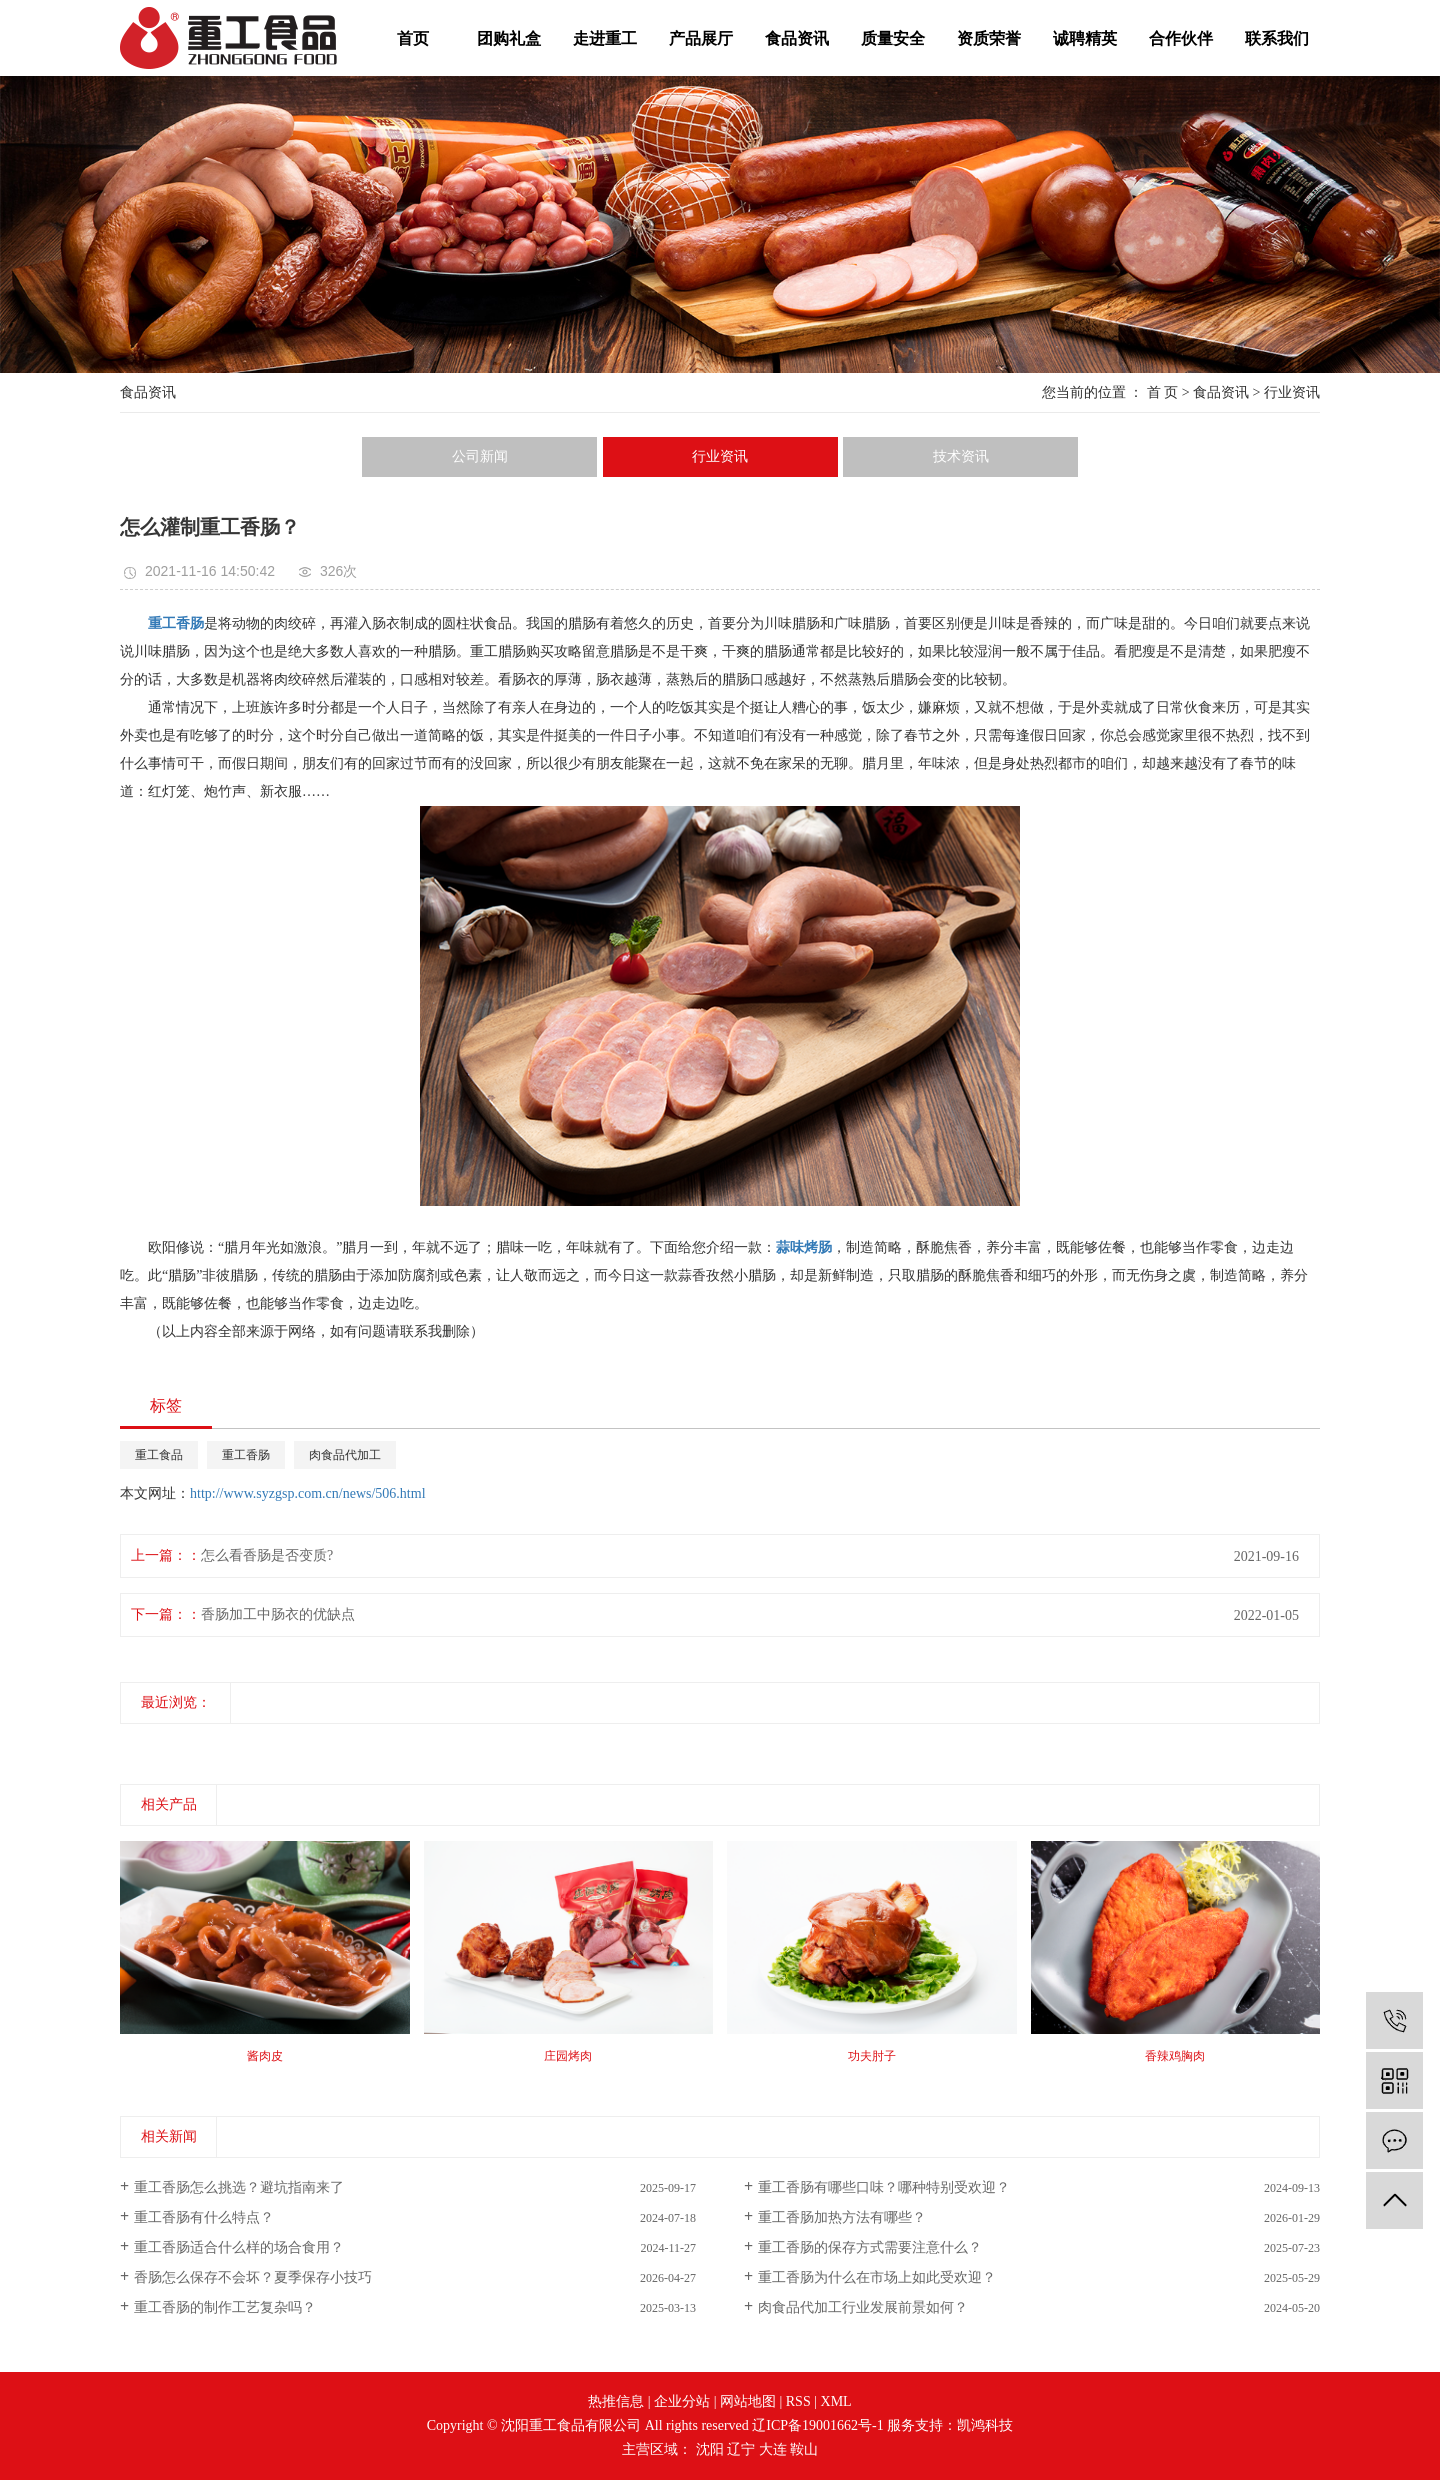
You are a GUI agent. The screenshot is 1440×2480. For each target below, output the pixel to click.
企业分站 (682, 2401)
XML (836, 2401)
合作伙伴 (1181, 38)
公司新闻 (480, 456)
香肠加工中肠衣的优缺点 (278, 1614)
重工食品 (159, 1455)
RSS (798, 2401)
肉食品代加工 (345, 1455)
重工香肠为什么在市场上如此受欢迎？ (877, 2277)
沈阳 (710, 2449)
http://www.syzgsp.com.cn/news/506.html (308, 1493)
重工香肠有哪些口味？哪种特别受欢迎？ (884, 2187)
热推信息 (616, 2401)
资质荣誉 (989, 38)
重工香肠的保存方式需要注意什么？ (870, 2247)
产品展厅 (701, 38)
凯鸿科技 (985, 2425)
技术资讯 (961, 456)
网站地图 (748, 2401)
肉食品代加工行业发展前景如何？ (863, 2307)
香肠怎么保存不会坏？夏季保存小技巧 (253, 2277)
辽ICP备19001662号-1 (817, 2425)
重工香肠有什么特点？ (204, 2217)
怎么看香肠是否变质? (267, 1555)
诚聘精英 (1085, 38)
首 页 (1163, 392)
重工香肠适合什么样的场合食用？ (239, 2247)
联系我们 (1277, 38)
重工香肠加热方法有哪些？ (842, 2217)
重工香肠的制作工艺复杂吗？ (225, 2307)
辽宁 (741, 2449)
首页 (413, 38)
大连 (773, 2449)
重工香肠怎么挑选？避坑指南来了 (239, 2187)
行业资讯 (1292, 392)
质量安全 (893, 38)
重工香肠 (246, 1455)
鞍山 (804, 2449)
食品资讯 (797, 38)
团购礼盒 (509, 38)
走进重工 (605, 38)
